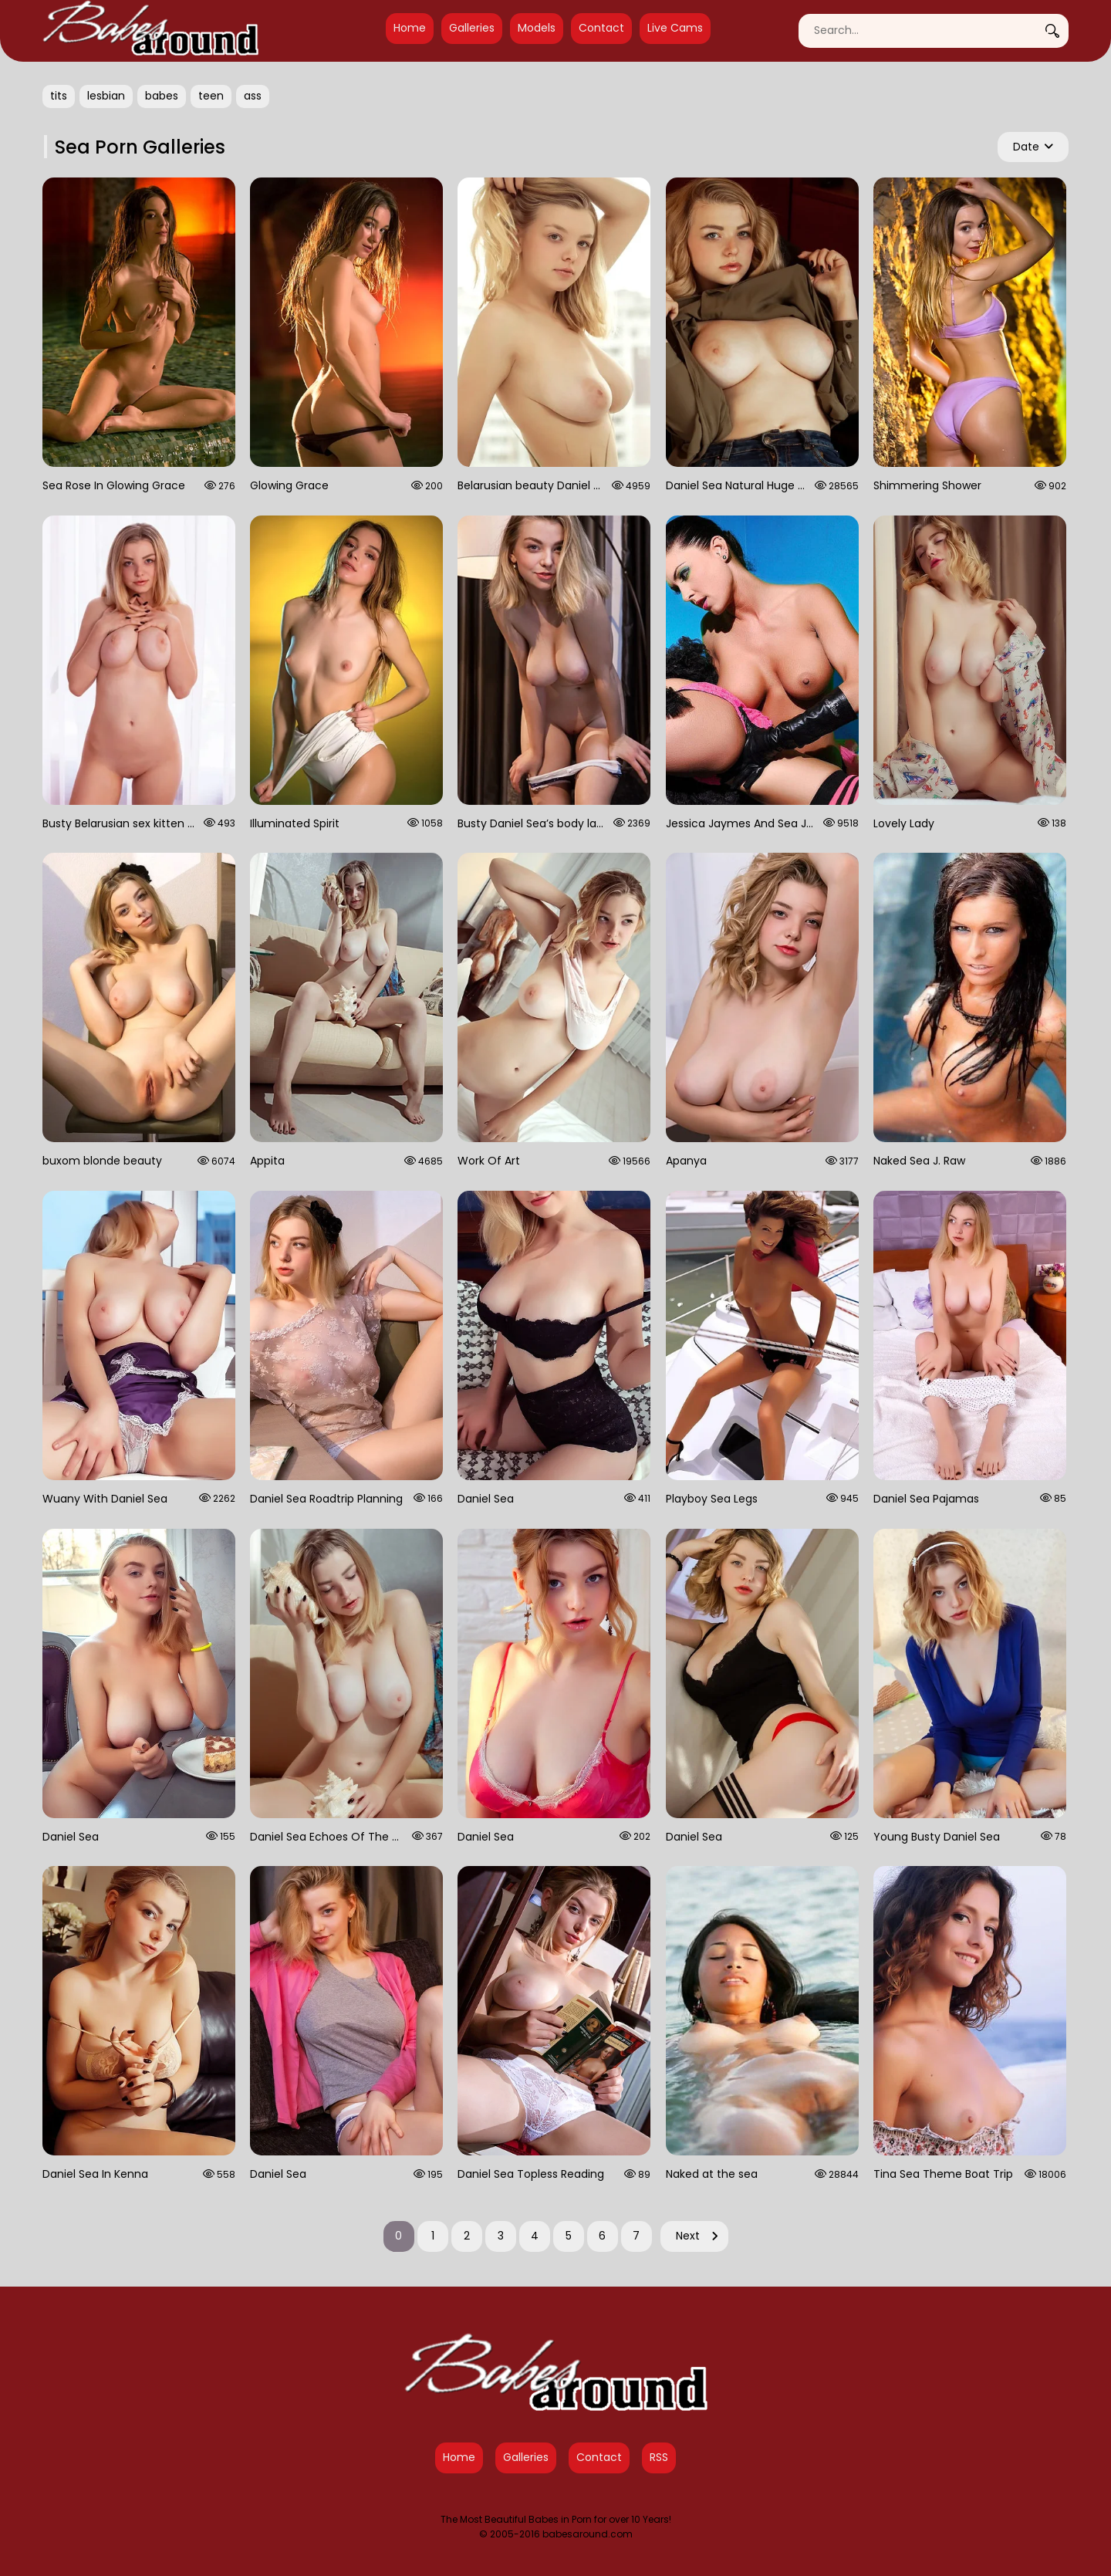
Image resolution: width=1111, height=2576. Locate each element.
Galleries (472, 27)
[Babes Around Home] (150, 31)
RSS (659, 2457)
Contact (601, 27)
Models (537, 27)
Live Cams (675, 27)
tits (58, 95)
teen (211, 95)
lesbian (106, 95)
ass (253, 95)
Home (409, 27)
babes (161, 95)
